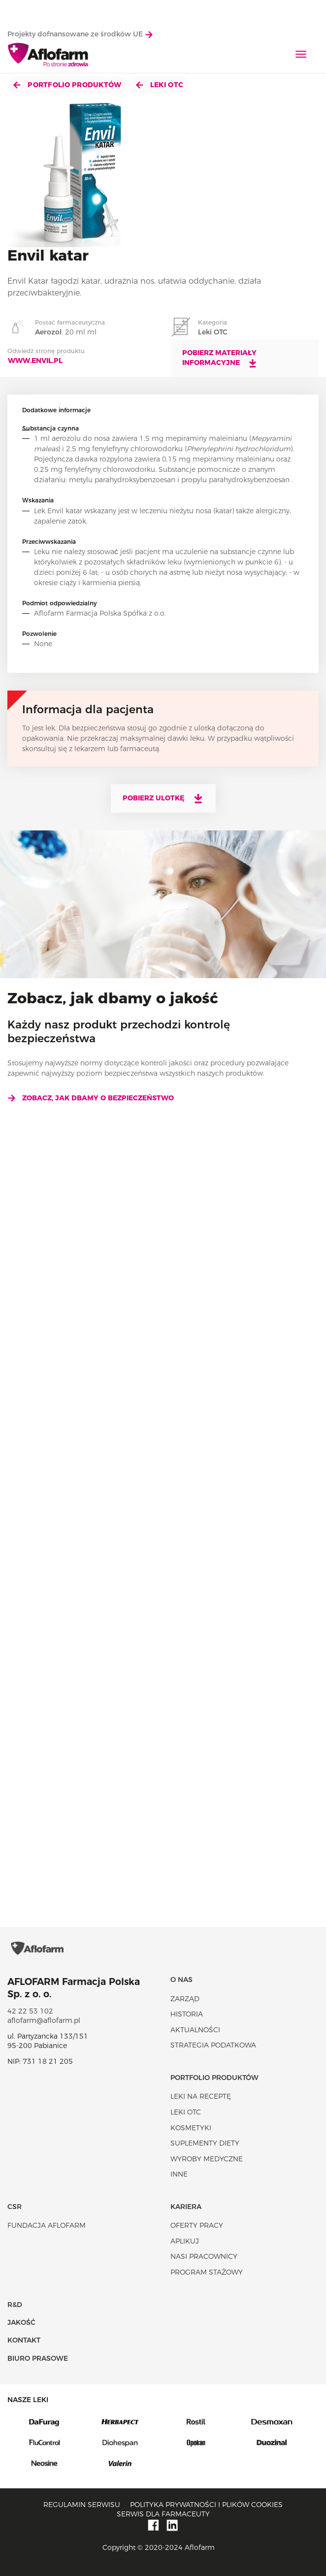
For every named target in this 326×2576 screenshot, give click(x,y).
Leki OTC (160, 84)
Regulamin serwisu (81, 2504)
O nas (181, 1979)
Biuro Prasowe (37, 2358)
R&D (14, 2304)
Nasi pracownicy (203, 2256)
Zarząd (184, 1998)
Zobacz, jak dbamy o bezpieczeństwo (90, 1097)
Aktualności (195, 2029)
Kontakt (23, 2340)
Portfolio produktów (67, 84)
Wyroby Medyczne (206, 2158)
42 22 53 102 (30, 2011)
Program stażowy (206, 2272)
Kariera (185, 2206)
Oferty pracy (196, 2225)
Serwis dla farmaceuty (163, 2514)
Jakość (21, 2322)
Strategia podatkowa (213, 2045)
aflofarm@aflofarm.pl (43, 2020)
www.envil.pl (35, 360)
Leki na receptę (200, 2096)
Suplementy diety (204, 2143)
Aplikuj (184, 2241)
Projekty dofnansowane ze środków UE (80, 34)
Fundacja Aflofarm (46, 2225)
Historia (186, 2014)
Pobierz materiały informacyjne (220, 358)
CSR (14, 2206)
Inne (179, 2174)
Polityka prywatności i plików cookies (206, 2504)
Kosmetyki (190, 2127)
